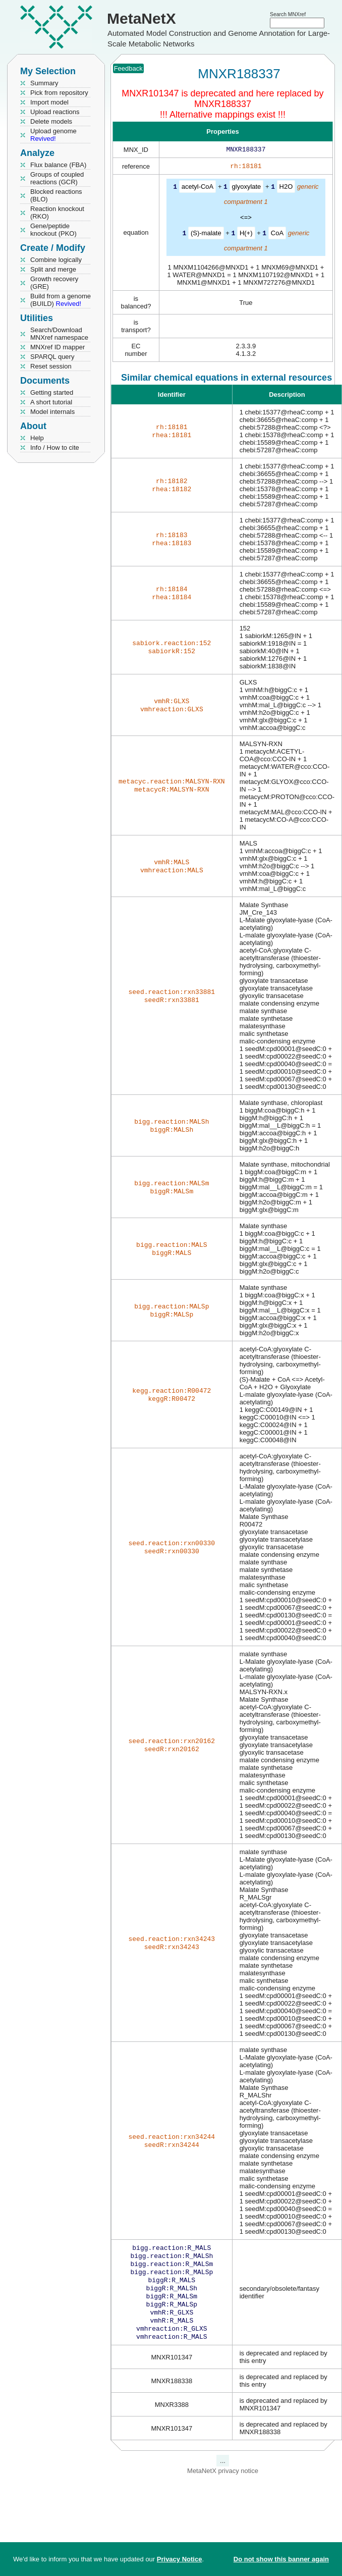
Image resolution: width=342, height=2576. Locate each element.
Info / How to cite (54, 447)
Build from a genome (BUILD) (60, 299)
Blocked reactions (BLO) (56, 195)
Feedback (128, 68)
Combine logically (56, 260)
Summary (44, 83)
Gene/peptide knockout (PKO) (53, 229)
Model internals (52, 411)
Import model (49, 102)
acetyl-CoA (198, 188)
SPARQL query (52, 356)
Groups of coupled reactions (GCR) (57, 178)
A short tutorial (51, 402)
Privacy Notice (179, 2559)
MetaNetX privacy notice (222, 2484)
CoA (277, 234)
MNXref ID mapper (57, 347)
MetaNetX (141, 18)
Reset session (51, 366)
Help (37, 438)
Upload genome (53, 134)
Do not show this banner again (281, 2559)
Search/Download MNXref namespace (59, 333)
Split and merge (53, 269)
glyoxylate (246, 188)
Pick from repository (59, 92)
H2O (286, 188)
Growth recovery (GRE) (54, 282)
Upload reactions (55, 112)
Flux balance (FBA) (58, 165)
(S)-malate (206, 234)
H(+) (246, 234)
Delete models (51, 121)
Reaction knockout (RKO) (57, 212)
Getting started (51, 392)
